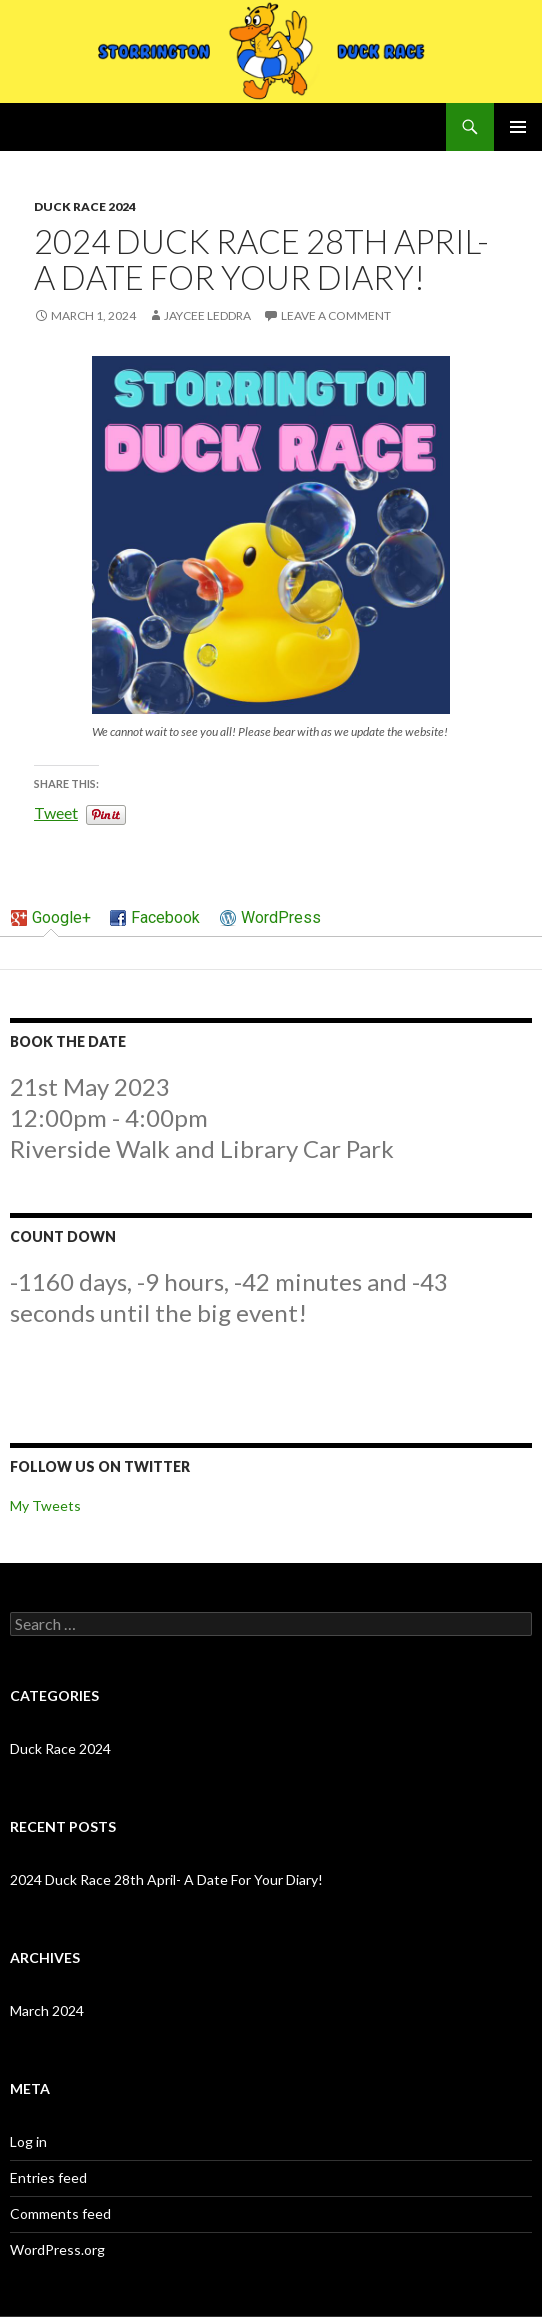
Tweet (56, 811)
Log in (28, 2141)
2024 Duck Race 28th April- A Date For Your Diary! (166, 1879)
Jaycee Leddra (207, 315)
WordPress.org (57, 2249)
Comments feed (60, 2213)
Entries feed (48, 2177)
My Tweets (45, 1505)
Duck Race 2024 (85, 206)
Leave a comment (336, 315)
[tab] (51, 919)
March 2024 (47, 2010)
